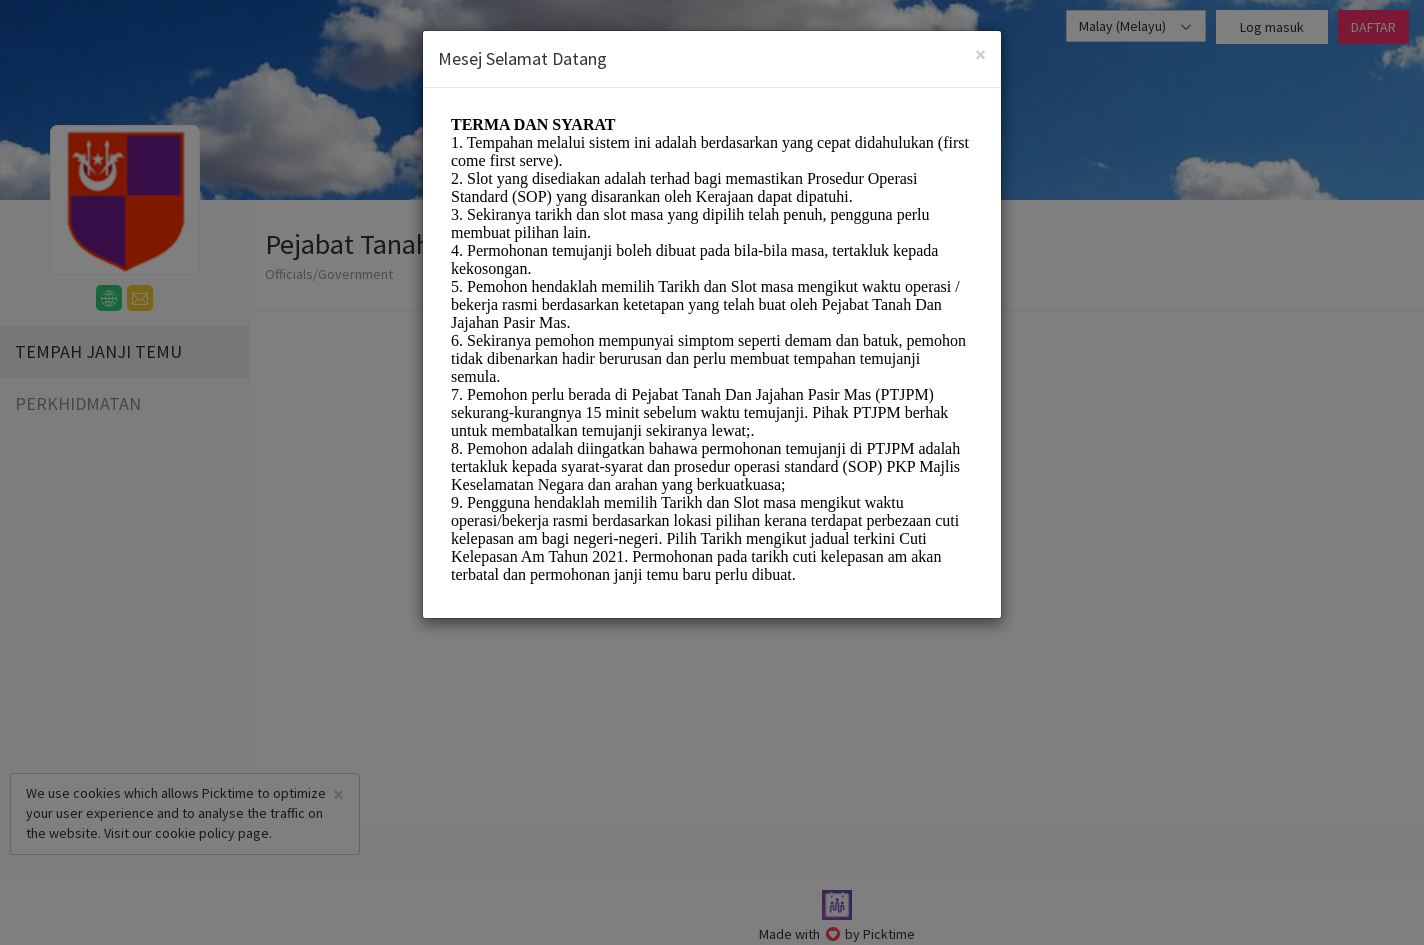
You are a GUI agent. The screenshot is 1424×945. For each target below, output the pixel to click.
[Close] (980, 54)
